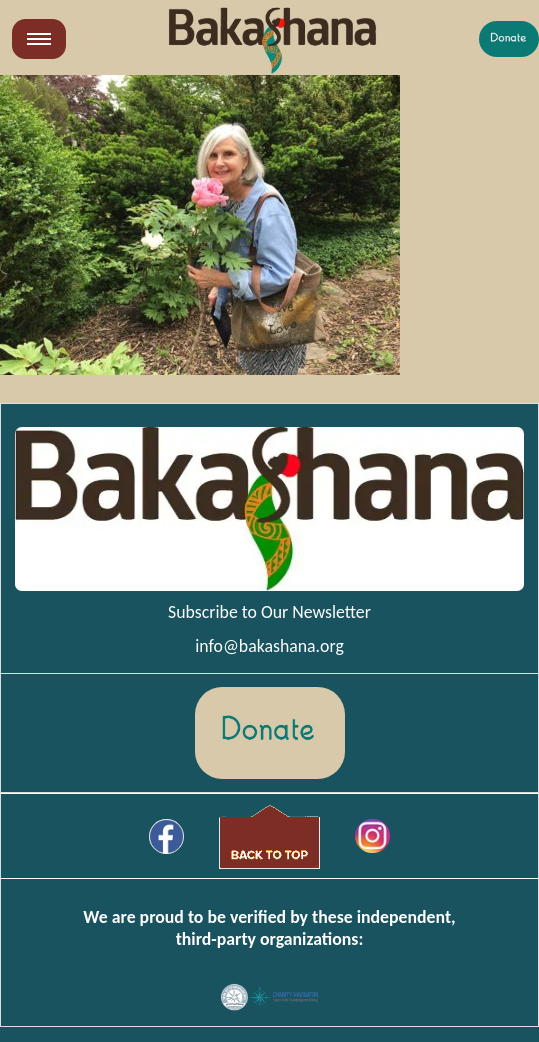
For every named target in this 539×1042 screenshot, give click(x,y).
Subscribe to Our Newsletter (269, 612)
